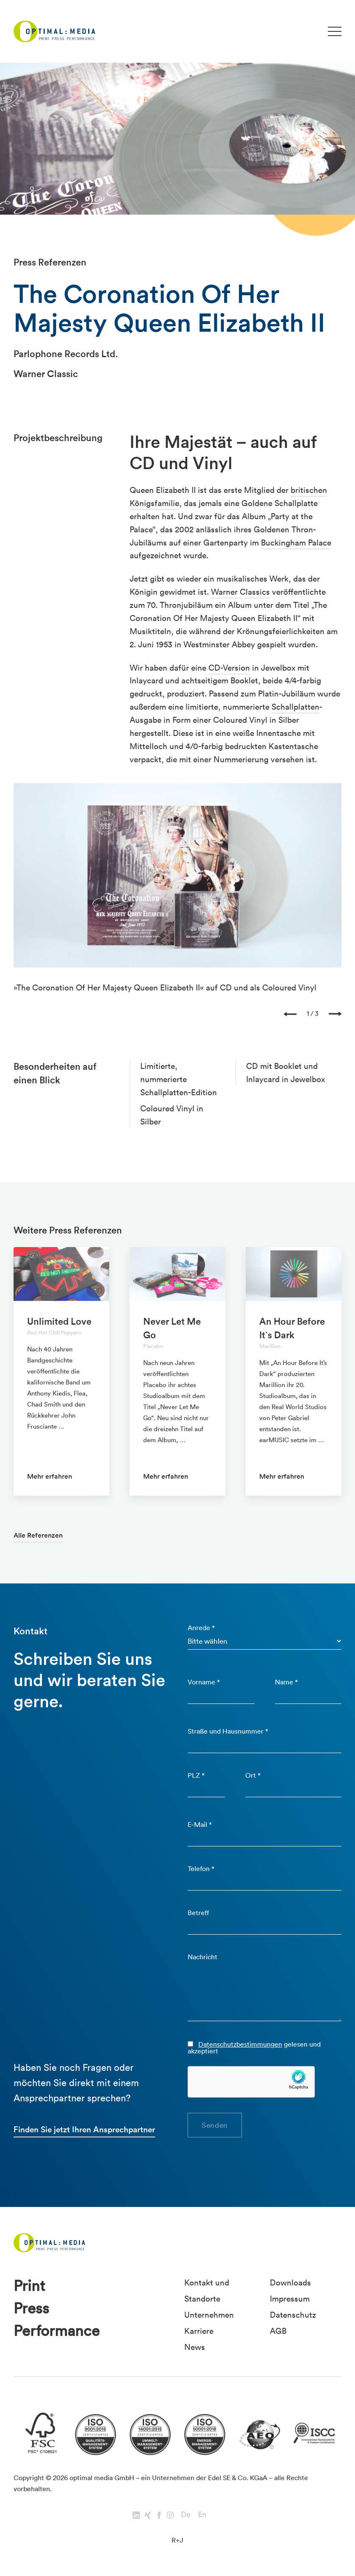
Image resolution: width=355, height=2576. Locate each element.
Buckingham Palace (296, 542)
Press (31, 2308)
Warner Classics (240, 592)
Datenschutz (293, 2315)
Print (29, 2285)
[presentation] (290, 1013)
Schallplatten (295, 707)
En (202, 2514)
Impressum (290, 2299)
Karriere (199, 2331)
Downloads (290, 2282)
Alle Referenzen (38, 1535)
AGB (278, 2331)
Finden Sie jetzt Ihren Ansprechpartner (84, 2129)
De (186, 2514)
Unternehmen (209, 2315)
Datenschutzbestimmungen (240, 2044)
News (194, 2347)
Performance (57, 2330)
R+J (177, 2540)
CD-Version (229, 668)
